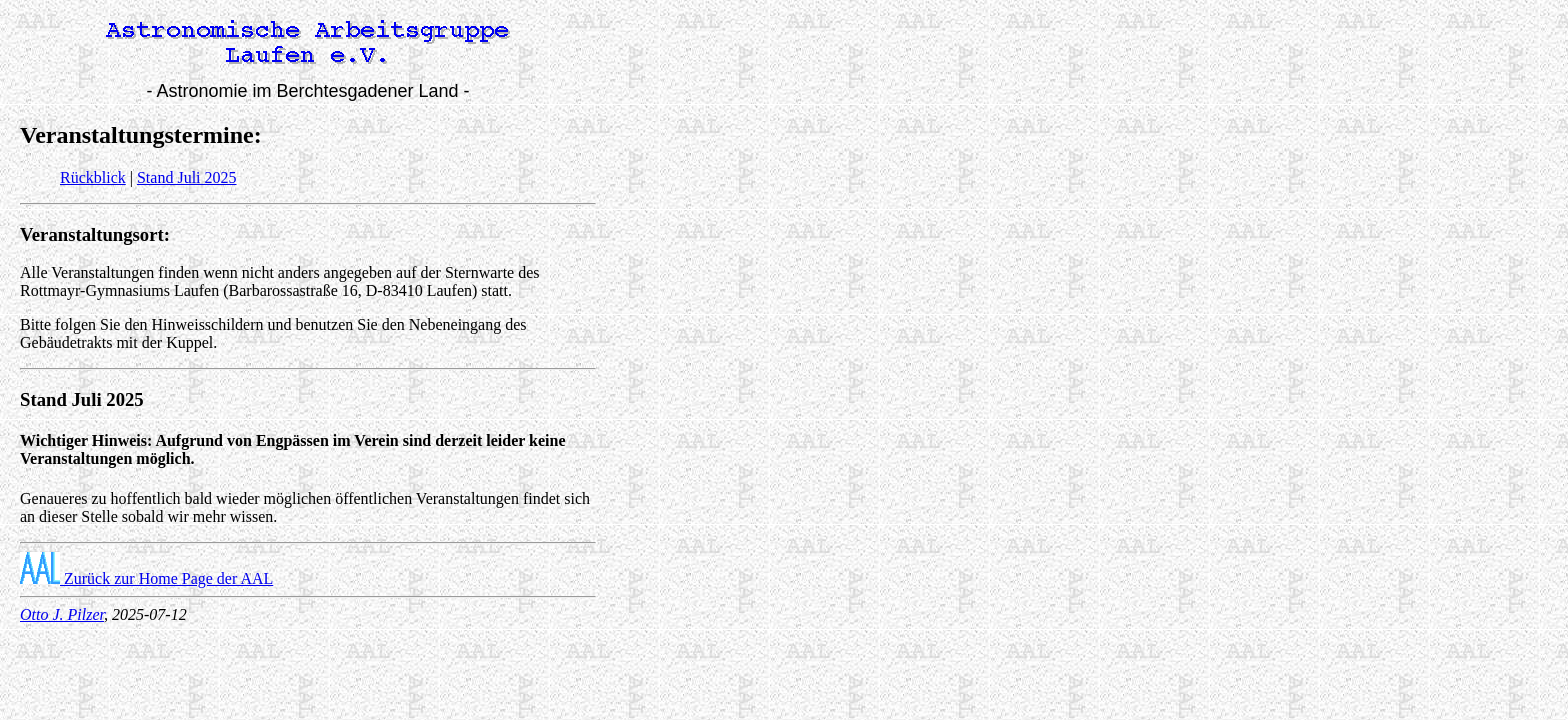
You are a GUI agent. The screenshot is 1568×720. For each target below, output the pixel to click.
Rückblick (93, 177)
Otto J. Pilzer (62, 614)
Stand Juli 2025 (187, 177)
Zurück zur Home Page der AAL (146, 578)
